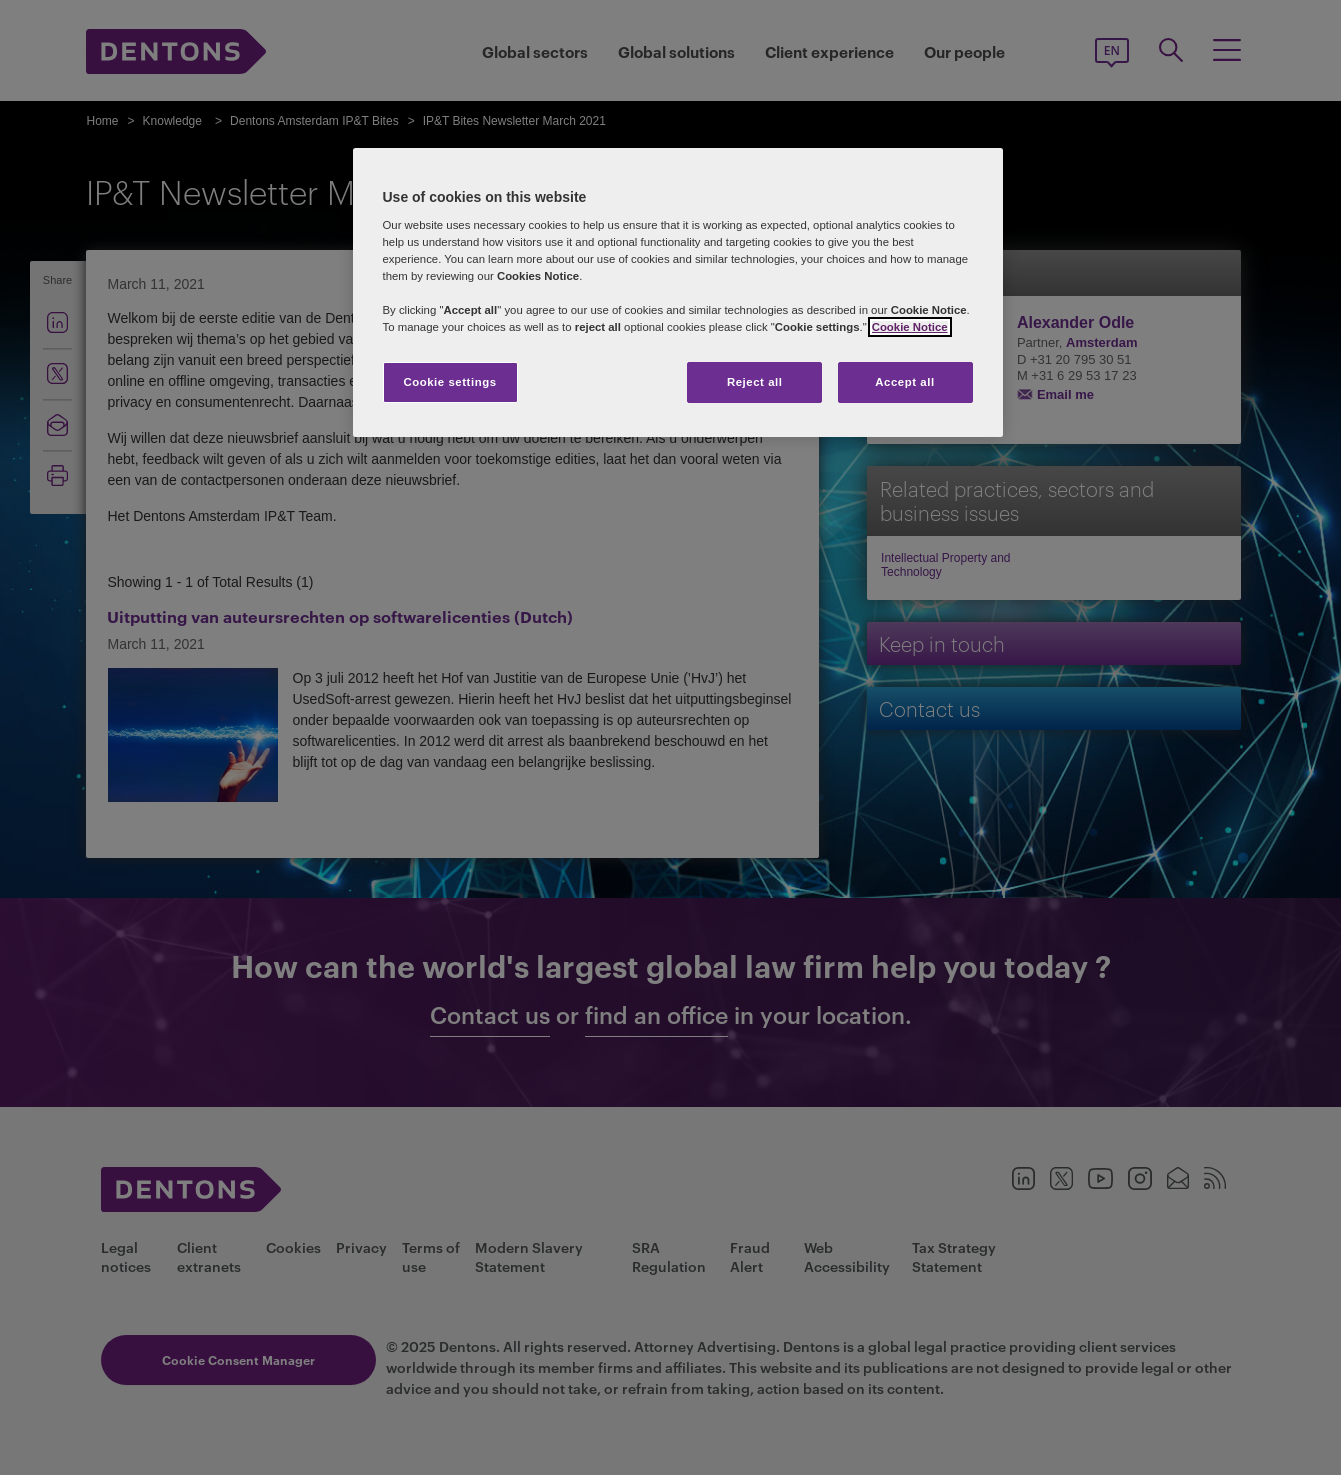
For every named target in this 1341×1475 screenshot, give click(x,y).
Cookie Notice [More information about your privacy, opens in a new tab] (910, 327)
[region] (678, 293)
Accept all (904, 382)
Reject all (755, 382)
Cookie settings (449, 382)
